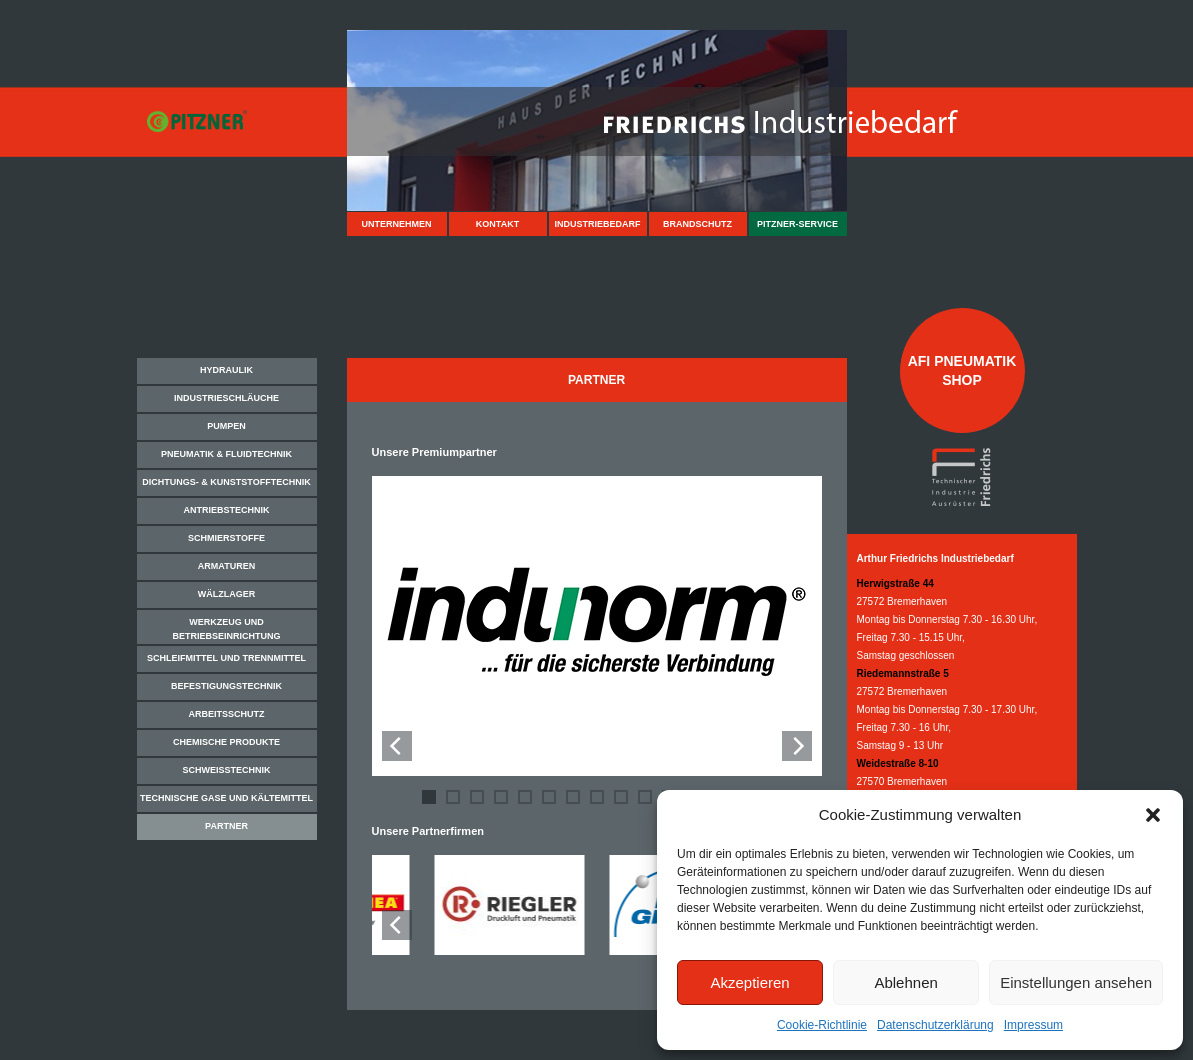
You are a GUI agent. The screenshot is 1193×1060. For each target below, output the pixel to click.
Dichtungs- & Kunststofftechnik (226, 482)
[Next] (797, 746)
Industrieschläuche (226, 398)
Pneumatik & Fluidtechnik (226, 454)
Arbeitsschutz (227, 714)
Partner (226, 826)
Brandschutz (697, 224)
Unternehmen (396, 224)
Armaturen (226, 566)
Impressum (1033, 1025)
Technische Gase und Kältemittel (226, 798)
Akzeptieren (749, 982)
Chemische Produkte (226, 742)
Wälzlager (227, 594)
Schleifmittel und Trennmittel (226, 658)
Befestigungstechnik (226, 686)
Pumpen (226, 426)
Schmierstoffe (226, 538)
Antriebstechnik (226, 510)
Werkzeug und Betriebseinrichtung (226, 629)
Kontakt (497, 224)
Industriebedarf (597, 224)
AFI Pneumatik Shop (962, 370)
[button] (1153, 815)
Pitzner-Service (797, 224)
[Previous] (397, 746)
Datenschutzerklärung (935, 1025)
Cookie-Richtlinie (822, 1025)
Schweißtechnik (226, 770)
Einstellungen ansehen (1076, 982)
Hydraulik (226, 370)
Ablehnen (905, 982)
